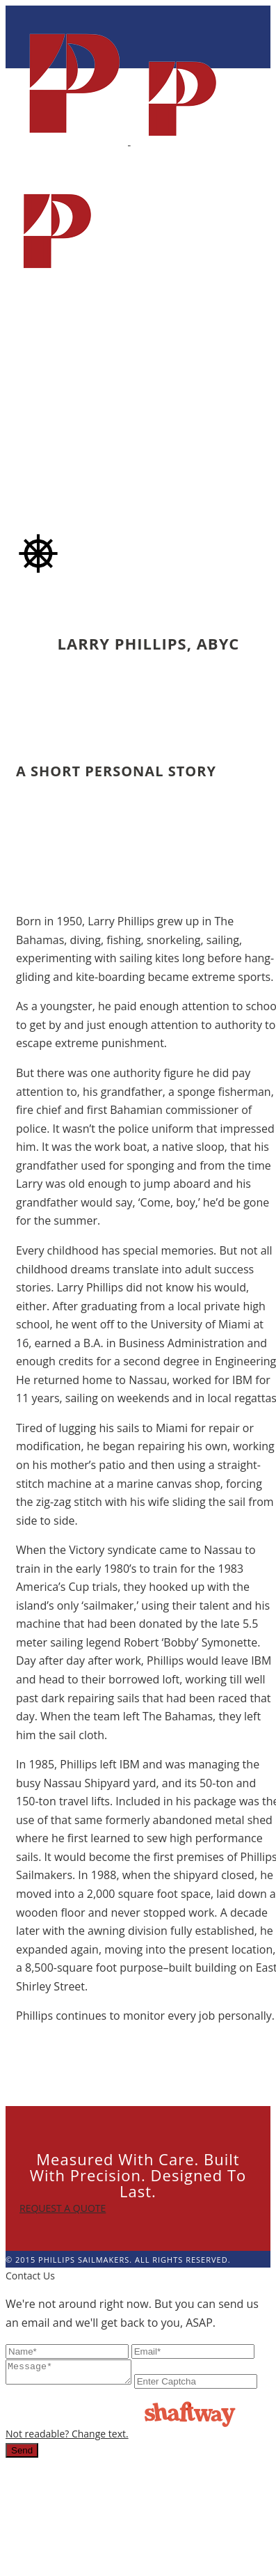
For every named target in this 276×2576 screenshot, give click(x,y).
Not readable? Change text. (192, 2401)
